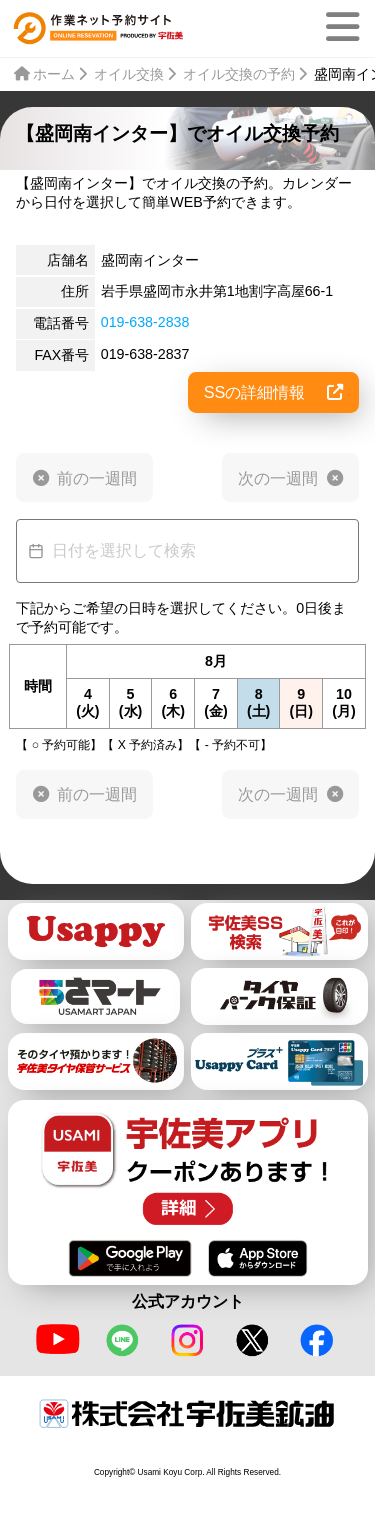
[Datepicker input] (187, 551)
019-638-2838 (145, 322)
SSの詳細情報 (273, 392)
